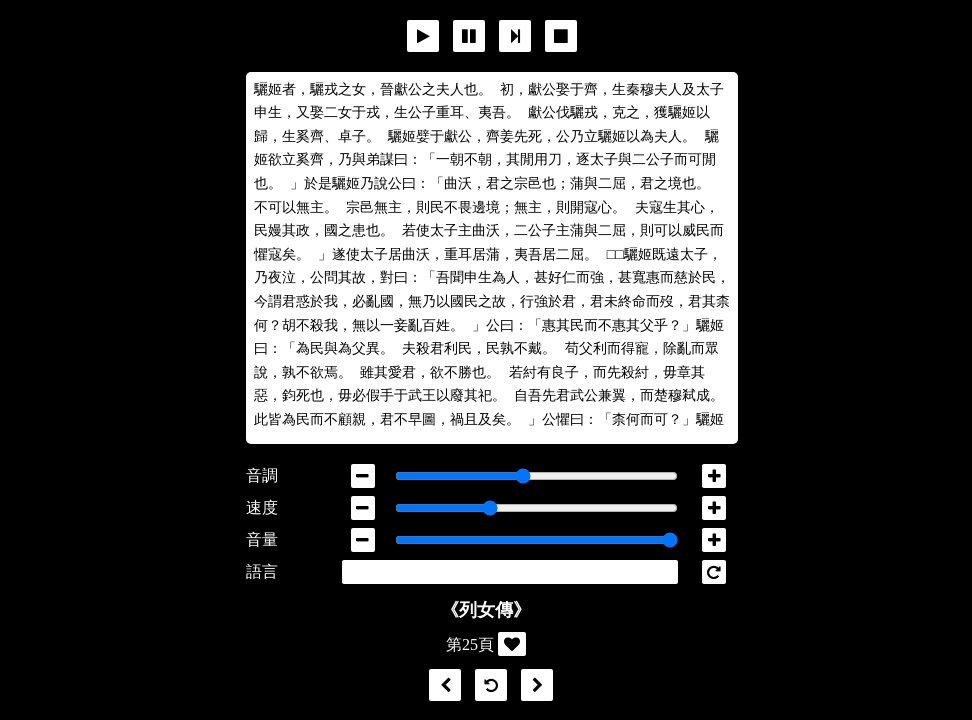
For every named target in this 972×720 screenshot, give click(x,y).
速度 (262, 507)
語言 (262, 571)
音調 (262, 475)
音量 (262, 539)
